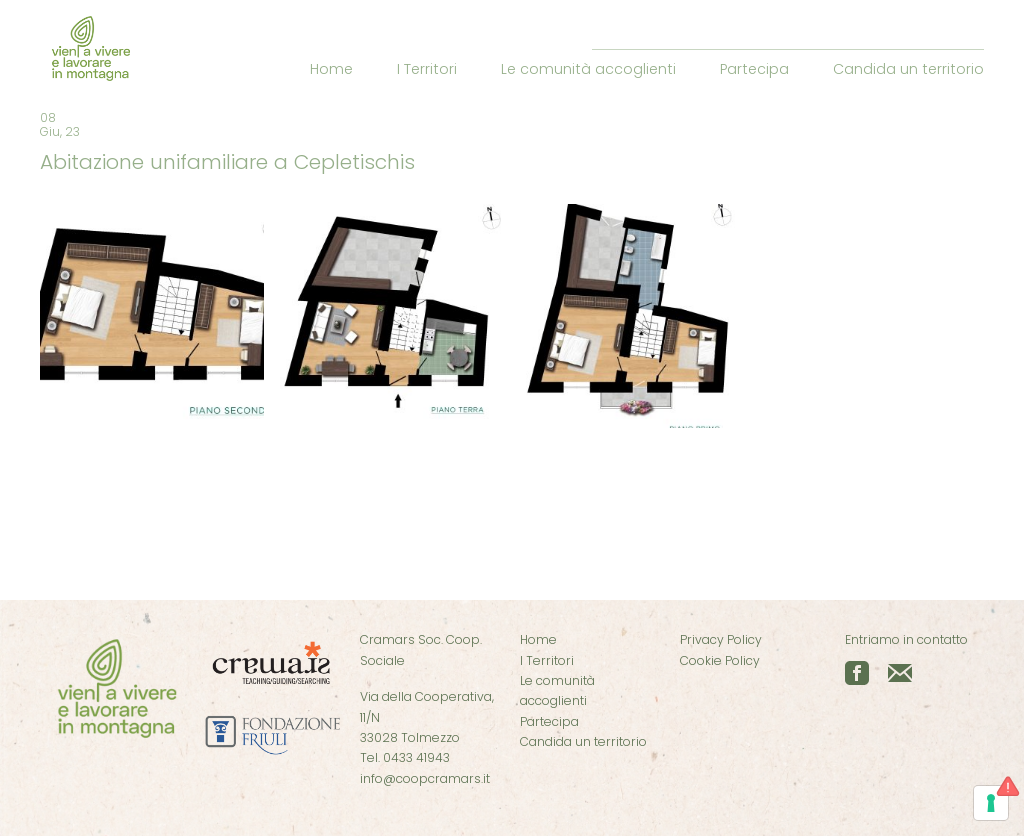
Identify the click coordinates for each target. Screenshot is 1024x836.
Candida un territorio (908, 69)
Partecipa (754, 69)
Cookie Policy (720, 660)
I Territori (427, 69)
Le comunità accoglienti (588, 69)
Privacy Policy (721, 639)
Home (331, 69)
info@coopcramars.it (425, 778)
